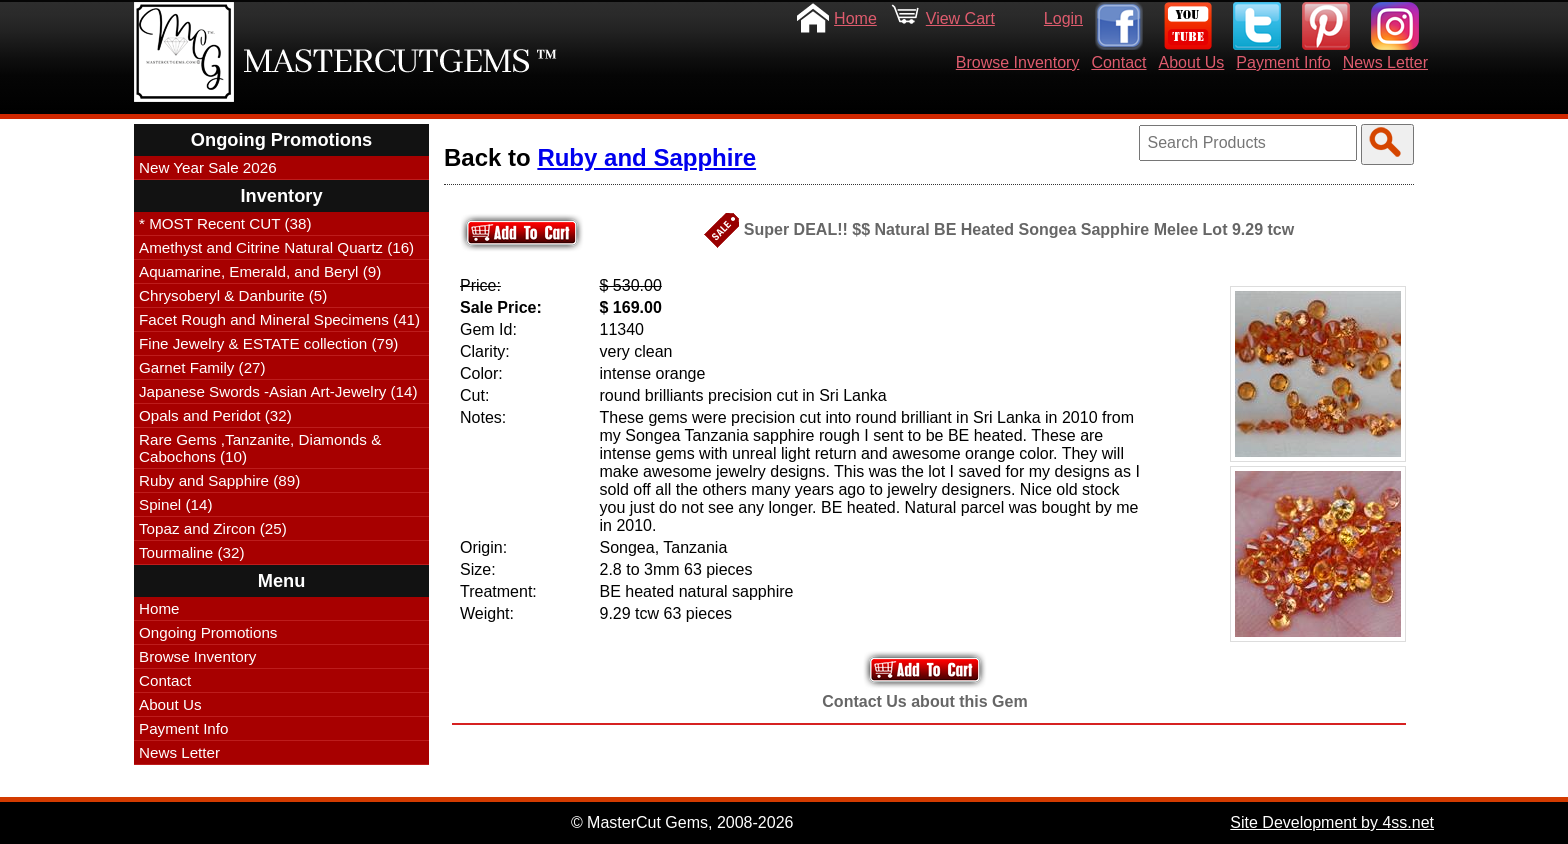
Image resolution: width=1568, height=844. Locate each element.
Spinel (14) (175, 504)
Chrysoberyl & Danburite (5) (233, 295)
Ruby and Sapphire (646, 157)
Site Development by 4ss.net (1332, 822)
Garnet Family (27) (202, 367)
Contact (1118, 62)
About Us (1192, 62)
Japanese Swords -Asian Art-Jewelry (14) (278, 391)
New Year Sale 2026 (208, 167)
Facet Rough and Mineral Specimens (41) (279, 319)
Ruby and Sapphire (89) (219, 480)
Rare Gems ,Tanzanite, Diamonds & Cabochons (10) (260, 448)
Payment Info (1283, 62)
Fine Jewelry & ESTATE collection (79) (268, 343)
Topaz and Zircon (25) (213, 528)
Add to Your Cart (925, 669)
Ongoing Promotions (208, 632)
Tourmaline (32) (192, 552)
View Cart (960, 18)
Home (855, 18)
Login (1063, 18)
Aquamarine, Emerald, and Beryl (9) (260, 271)
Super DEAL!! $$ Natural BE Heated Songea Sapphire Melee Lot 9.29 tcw (1019, 229)
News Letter (1385, 62)
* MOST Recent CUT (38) (225, 223)
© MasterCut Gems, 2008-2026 (682, 822)
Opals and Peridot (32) (215, 415)
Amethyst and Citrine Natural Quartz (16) (276, 247)
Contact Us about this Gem (924, 701)
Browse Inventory (1018, 62)
